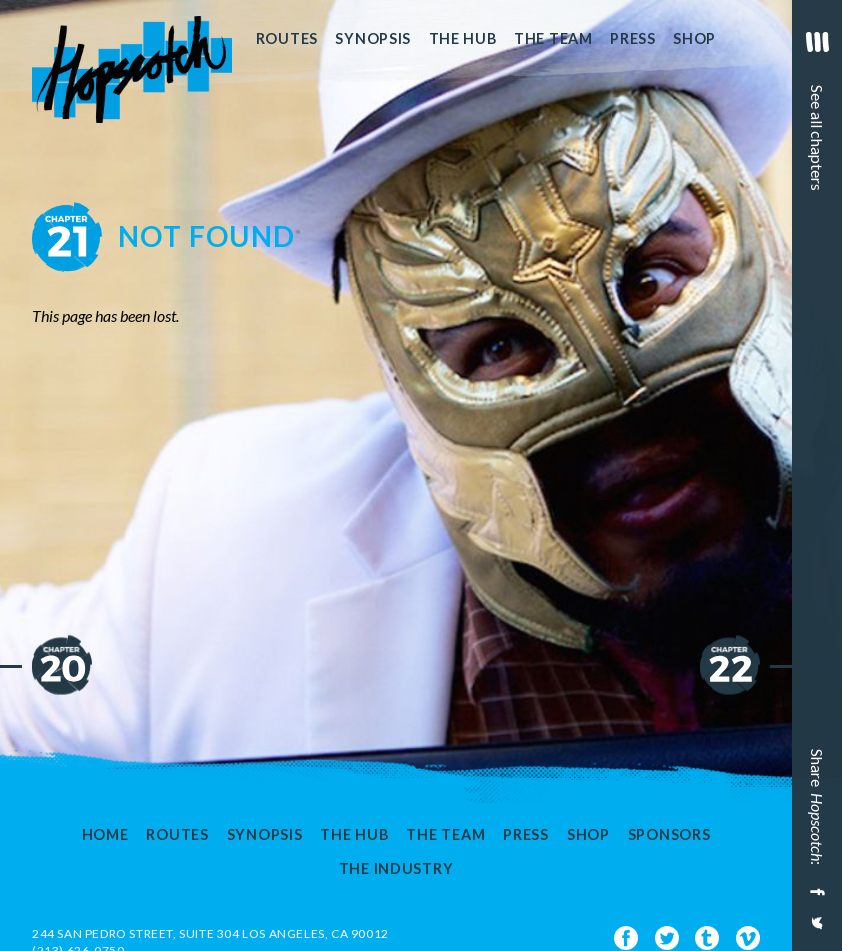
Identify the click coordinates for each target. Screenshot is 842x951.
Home (105, 834)
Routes (287, 38)
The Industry (396, 869)
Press (633, 38)
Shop (694, 38)
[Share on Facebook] (815, 892)
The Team (553, 38)
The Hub (463, 38)
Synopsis (373, 38)
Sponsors (669, 834)
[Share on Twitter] (815, 931)
